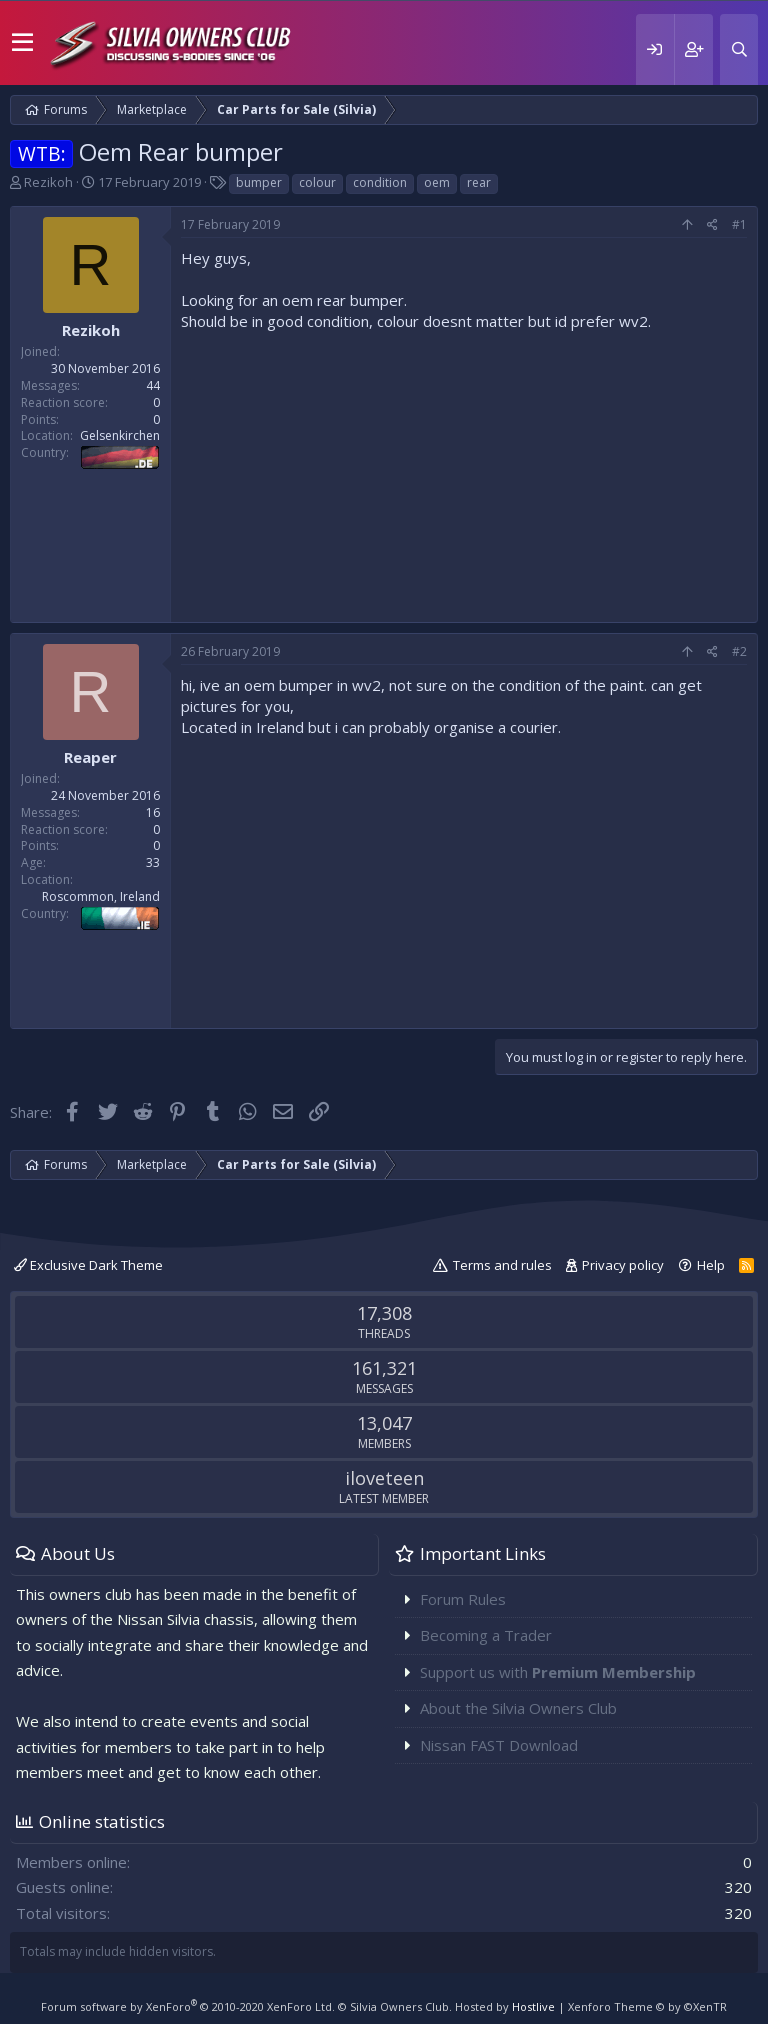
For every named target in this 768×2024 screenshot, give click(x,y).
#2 (739, 651)
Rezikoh (48, 182)
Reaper (90, 757)
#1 (739, 224)
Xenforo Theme (647, 2006)
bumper (259, 182)
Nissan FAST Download (499, 1745)
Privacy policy (623, 1265)
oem (437, 182)
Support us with (558, 1672)
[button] (22, 43)
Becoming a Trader (486, 1635)
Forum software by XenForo (188, 2006)
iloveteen (384, 1478)
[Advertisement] (464, 472)
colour (317, 182)
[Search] (739, 49)
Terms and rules (502, 1265)
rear (479, 182)
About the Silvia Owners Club (518, 1708)
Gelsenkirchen (120, 435)
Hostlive (533, 2006)
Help (711, 1265)
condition (380, 182)
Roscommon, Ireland (101, 896)
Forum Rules (463, 1599)
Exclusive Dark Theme (88, 1265)
